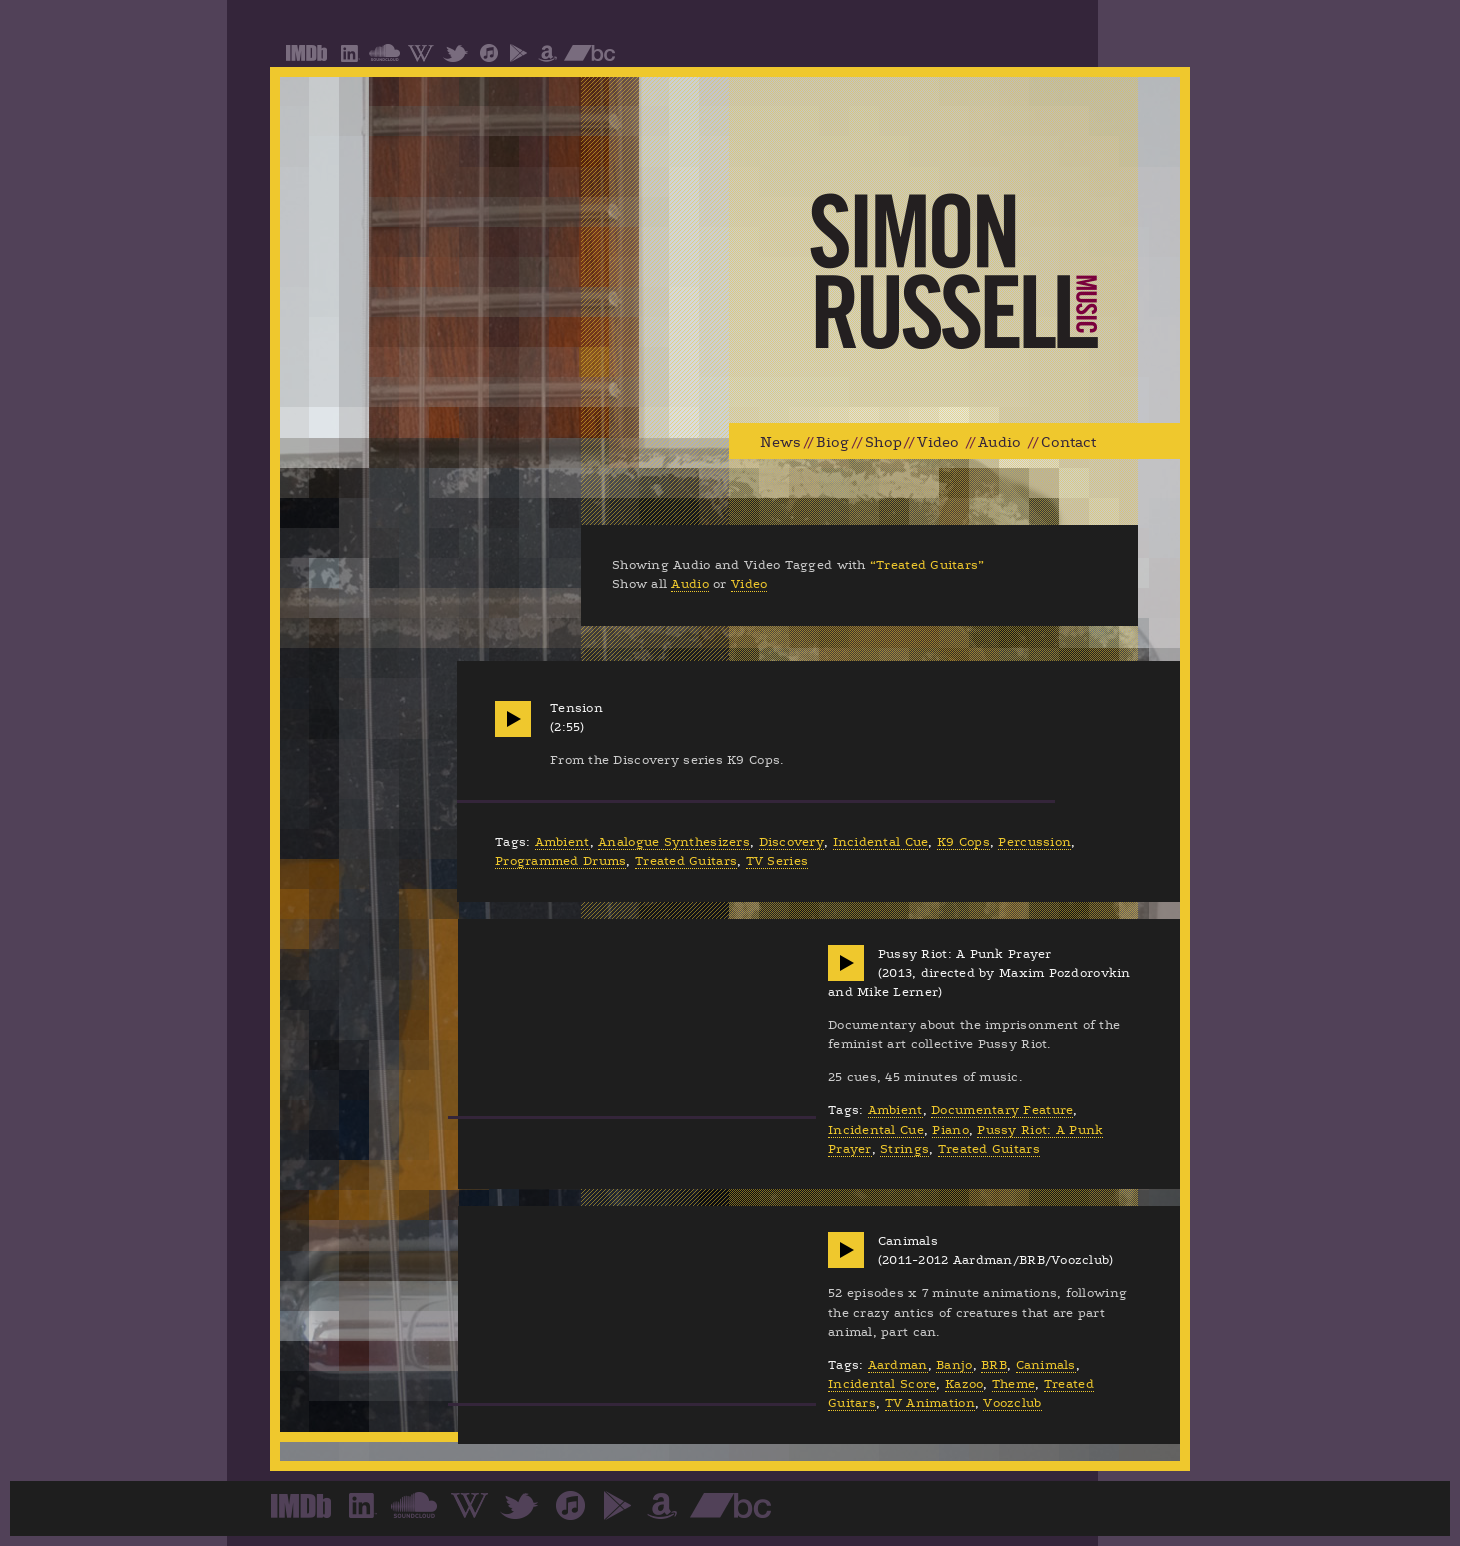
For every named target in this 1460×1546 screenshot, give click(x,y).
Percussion (1034, 842)
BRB (994, 1365)
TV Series (777, 861)
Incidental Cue (881, 842)
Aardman (898, 1365)
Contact (1068, 442)
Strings (904, 1149)
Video (938, 442)
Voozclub (1012, 1403)
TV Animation (930, 1403)
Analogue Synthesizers (674, 842)
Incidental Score (882, 1384)
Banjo (954, 1365)
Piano (950, 1130)
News (780, 442)
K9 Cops (963, 842)
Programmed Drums (560, 861)
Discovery (791, 842)
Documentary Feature (1002, 1110)
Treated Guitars (686, 861)
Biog (832, 442)
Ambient (562, 842)
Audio (999, 442)
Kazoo (964, 1384)
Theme (1013, 1384)
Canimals (1046, 1365)
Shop (883, 442)
